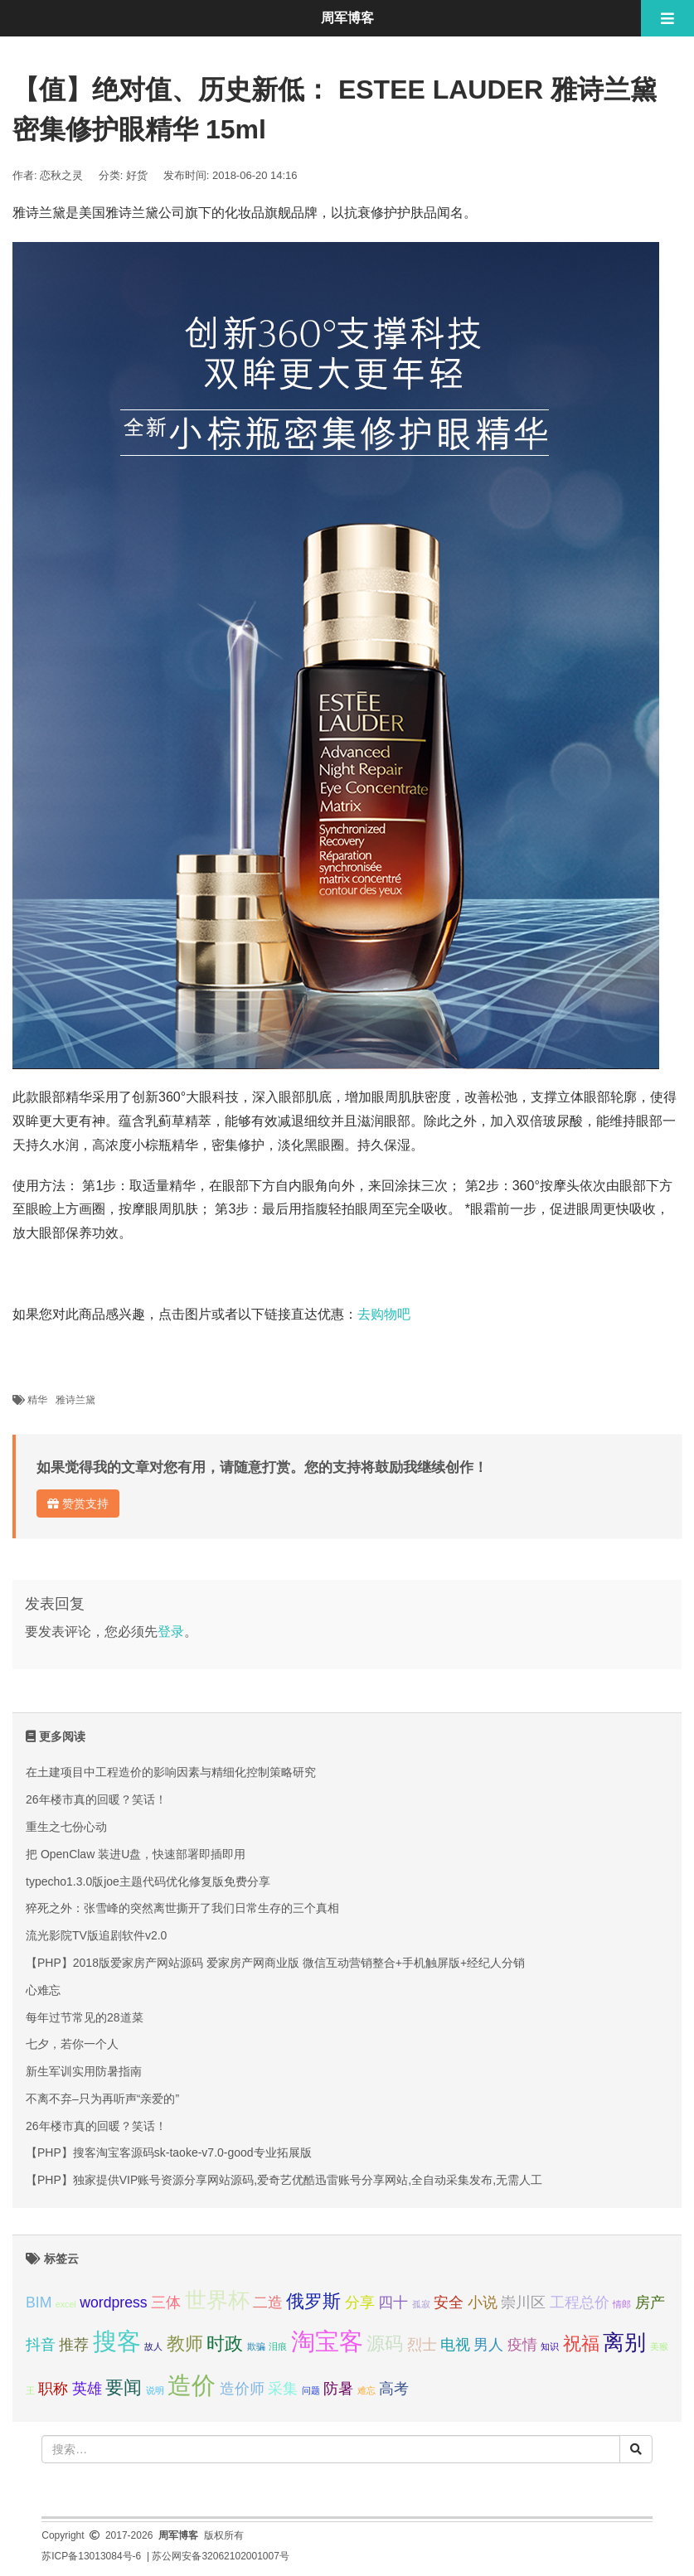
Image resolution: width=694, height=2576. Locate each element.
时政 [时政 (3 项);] (224, 2343)
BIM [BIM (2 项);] (38, 2302)
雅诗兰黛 (75, 1400)
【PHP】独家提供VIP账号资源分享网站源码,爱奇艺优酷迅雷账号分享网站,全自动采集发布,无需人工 (284, 2179)
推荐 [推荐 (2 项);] (74, 2344)
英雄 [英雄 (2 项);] (87, 2388)
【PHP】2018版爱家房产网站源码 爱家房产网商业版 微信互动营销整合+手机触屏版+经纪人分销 (275, 1962)
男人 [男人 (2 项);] (488, 2344)
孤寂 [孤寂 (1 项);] (421, 2304)
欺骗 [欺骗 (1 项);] (256, 2346)
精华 (37, 1400)
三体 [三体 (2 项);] (166, 2302)
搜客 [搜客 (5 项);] (117, 2341)
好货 (137, 175)
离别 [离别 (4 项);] (624, 2342)
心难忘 (43, 1990)
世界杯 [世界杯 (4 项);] (217, 2300)
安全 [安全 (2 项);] (448, 2302)
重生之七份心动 (66, 1826)
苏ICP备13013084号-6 (91, 2556)
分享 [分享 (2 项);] (360, 2302)
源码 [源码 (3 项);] (384, 2343)
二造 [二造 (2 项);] (268, 2302)
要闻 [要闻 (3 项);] (123, 2387)
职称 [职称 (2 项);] (53, 2388)
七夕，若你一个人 (72, 2044)
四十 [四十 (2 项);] (393, 2302)
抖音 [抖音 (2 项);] (41, 2344)
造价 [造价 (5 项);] (191, 2385)
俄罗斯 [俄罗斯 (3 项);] (313, 2301)
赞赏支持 (78, 1503)
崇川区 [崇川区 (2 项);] (523, 2302)
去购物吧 (383, 1314)
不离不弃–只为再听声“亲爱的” (102, 2098)
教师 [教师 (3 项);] (185, 2343)
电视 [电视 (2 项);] (455, 2344)
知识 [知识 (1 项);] (550, 2346)
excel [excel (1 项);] (66, 2304)
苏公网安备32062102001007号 (220, 2556)
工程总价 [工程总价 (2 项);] (579, 2302)
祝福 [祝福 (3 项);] (581, 2343)
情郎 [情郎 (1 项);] (622, 2304)
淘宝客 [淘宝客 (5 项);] (327, 2341)
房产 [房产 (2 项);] (650, 2302)
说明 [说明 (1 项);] (155, 2390)
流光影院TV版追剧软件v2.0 (96, 1935)
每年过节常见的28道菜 (84, 2017)
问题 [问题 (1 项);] (311, 2390)
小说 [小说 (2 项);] (482, 2302)
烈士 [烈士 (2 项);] (422, 2344)
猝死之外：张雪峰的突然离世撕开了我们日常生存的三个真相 (182, 1908)
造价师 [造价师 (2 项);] (242, 2388)
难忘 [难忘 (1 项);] (366, 2390)
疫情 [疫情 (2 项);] (522, 2344)
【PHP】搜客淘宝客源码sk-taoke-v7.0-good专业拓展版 (169, 2152)
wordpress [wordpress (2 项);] (113, 2302)
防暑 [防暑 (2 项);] (338, 2388)
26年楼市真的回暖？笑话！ (96, 1799)
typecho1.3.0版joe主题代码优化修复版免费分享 (148, 1881)
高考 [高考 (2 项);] (394, 2388)
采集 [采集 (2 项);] (283, 2388)
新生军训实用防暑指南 (84, 2071)
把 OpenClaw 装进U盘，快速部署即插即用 (135, 1854)
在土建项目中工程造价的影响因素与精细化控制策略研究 (171, 1772)
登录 (171, 1632)
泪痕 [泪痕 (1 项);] (278, 2346)
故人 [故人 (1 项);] (153, 2346)
